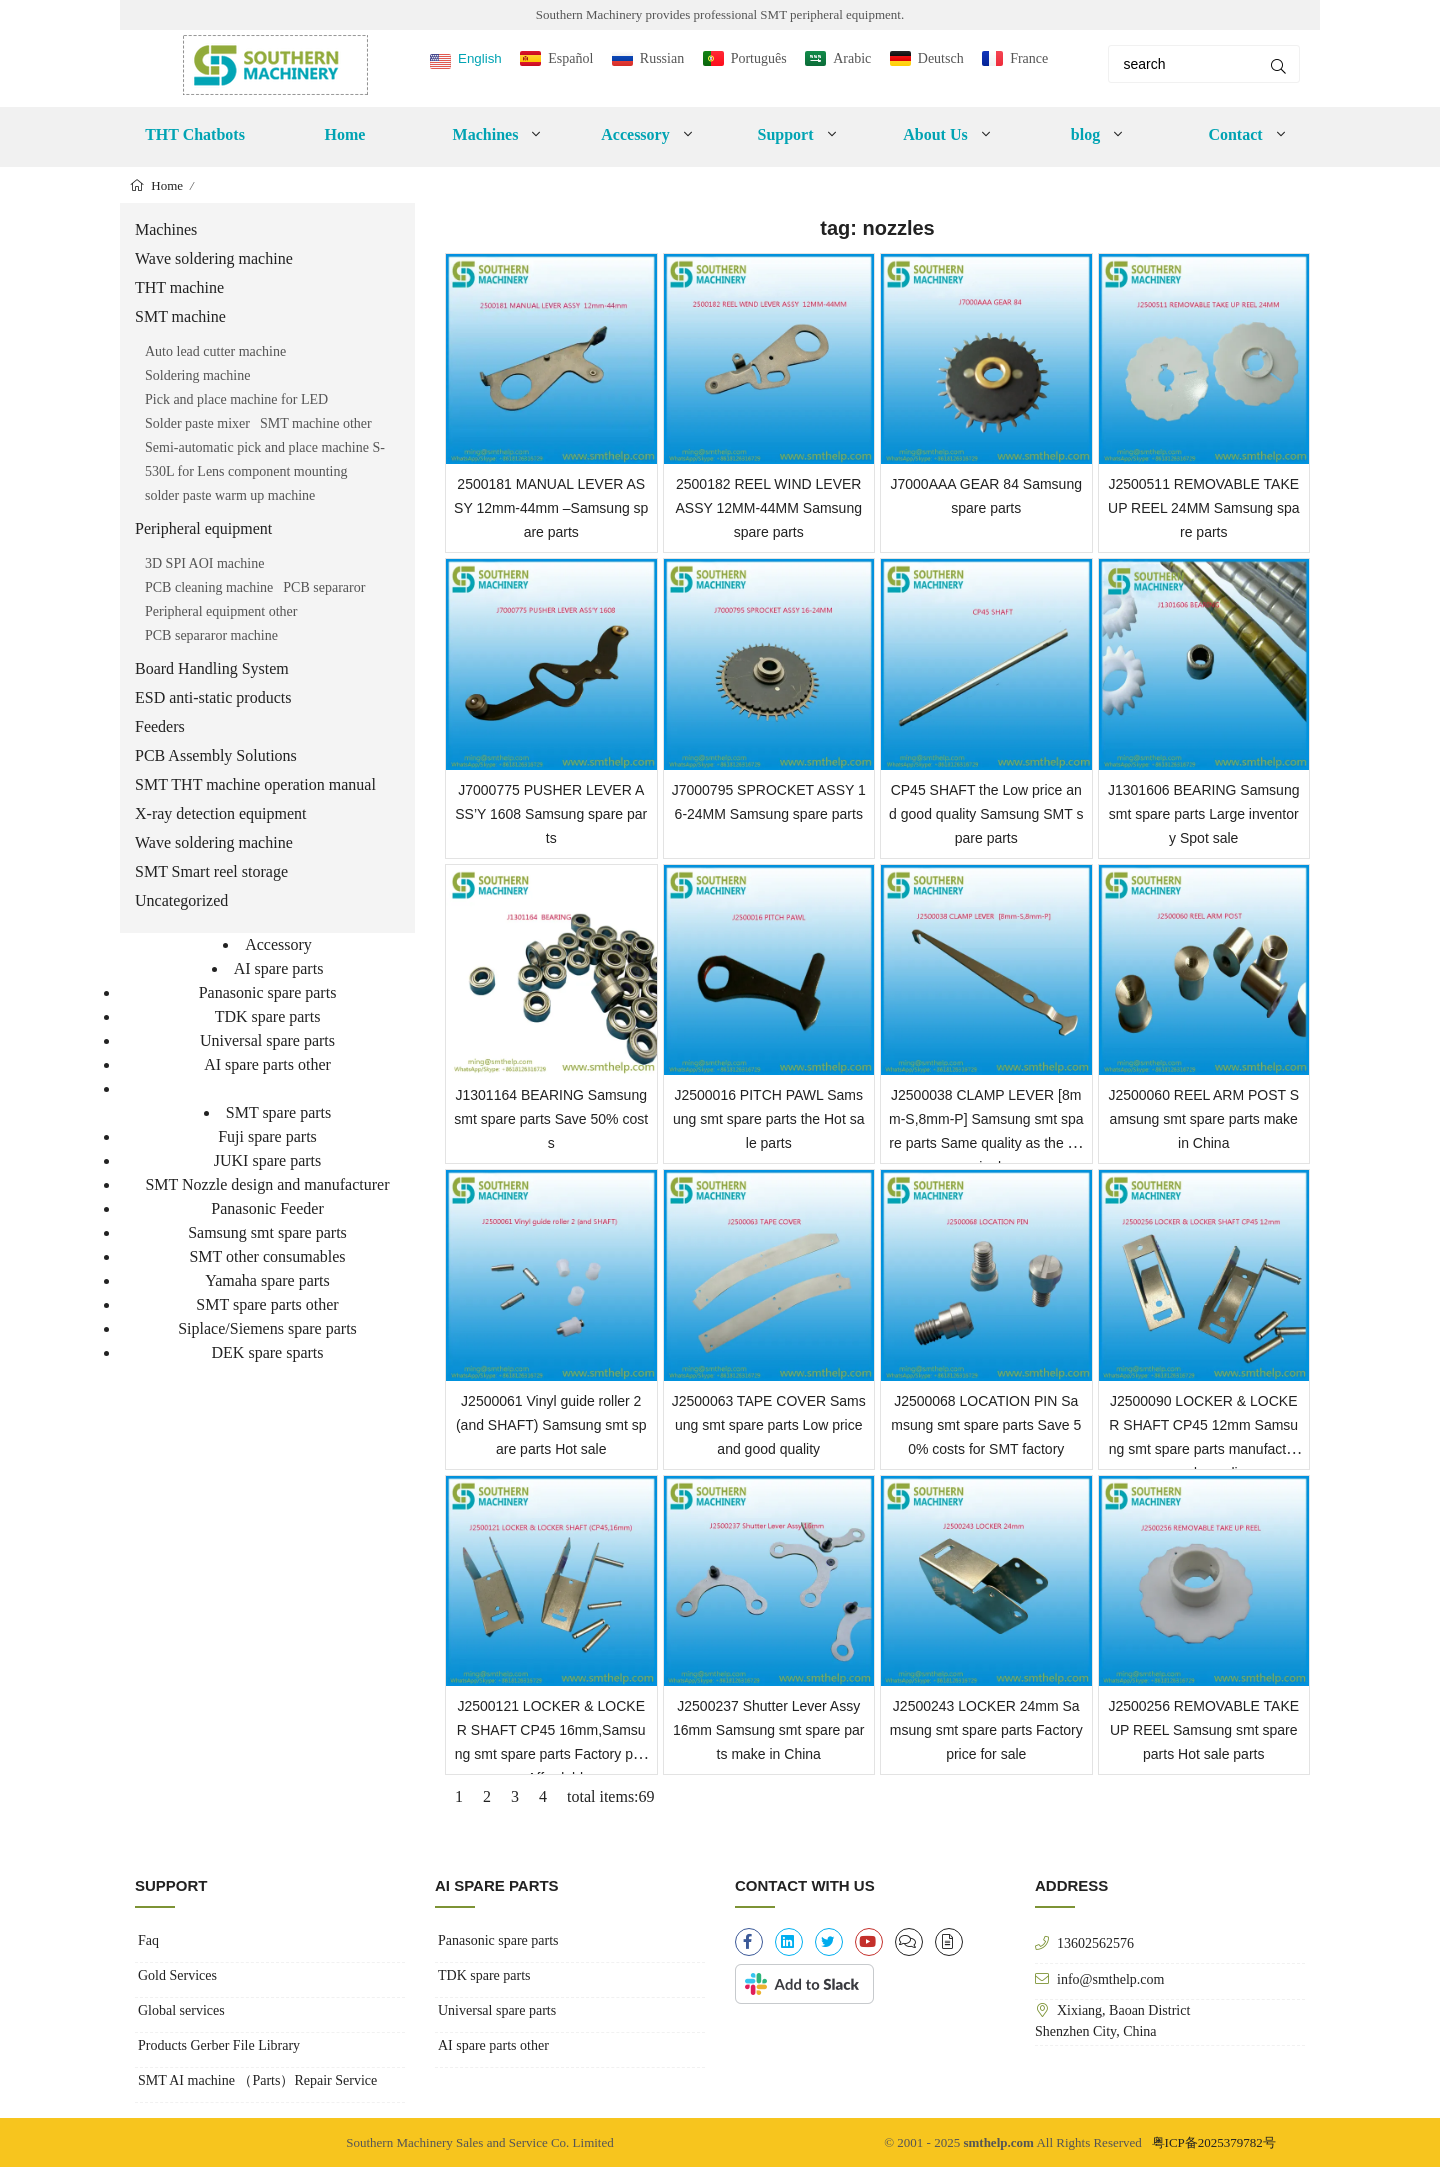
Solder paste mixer (197, 423)
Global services (181, 2010)
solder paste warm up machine (230, 495)
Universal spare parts (267, 1040)
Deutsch (941, 58)
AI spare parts (279, 968)
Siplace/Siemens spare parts (267, 1328)
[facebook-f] (749, 1942)
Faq (148, 1940)
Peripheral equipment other (221, 611)
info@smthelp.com (1110, 1979)
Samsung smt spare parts (267, 1232)
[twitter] (829, 1942)
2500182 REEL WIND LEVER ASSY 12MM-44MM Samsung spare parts (769, 508)
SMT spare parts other (267, 1304)
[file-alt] (949, 1942)
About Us (935, 134)
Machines (486, 134)
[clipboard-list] (909, 1942)
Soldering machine (197, 375)
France (1029, 58)
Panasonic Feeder (267, 1208)
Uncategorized (181, 900)
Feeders (160, 726)
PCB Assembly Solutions (216, 755)
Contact (1235, 134)
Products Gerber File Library (219, 2045)
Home (345, 134)
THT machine (179, 287)
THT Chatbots (195, 134)
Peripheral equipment (203, 528)
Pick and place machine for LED (236, 399)
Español (570, 58)
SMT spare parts (278, 1112)
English (480, 58)
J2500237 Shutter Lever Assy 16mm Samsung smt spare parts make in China (768, 1730)
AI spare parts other (267, 1064)
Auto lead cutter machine (215, 351)
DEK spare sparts (268, 1352)
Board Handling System (212, 668)
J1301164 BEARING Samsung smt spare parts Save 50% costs (551, 1119)
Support (785, 134)
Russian (662, 58)
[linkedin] (789, 1942)
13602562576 (1095, 1943)
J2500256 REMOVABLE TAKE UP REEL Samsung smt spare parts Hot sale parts (1203, 1730)
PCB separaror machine (211, 635)
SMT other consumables (267, 1256)
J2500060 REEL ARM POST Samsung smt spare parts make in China (1203, 1119)
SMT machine (180, 316)
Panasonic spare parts (268, 992)
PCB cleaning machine (209, 587)
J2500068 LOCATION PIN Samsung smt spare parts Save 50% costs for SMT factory (986, 1425)
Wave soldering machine (214, 258)
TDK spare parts (268, 1016)
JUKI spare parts (268, 1160)
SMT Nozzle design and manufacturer (267, 1184)
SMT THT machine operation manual (255, 784)
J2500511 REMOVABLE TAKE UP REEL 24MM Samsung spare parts (1203, 508)
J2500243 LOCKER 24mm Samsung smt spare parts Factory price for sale (986, 1730)
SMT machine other (316, 423)
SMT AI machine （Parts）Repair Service (257, 2080)
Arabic (852, 58)
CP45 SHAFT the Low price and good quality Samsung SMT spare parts (986, 814)
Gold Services (177, 1975)
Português (759, 58)
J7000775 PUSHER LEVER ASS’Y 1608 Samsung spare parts (551, 814)
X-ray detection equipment (221, 813)
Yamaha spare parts (267, 1280)
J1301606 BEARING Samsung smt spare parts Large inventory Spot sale (1203, 814)
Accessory (635, 134)
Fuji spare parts (267, 1136)
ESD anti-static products (213, 697)
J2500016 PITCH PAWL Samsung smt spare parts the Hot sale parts (768, 1119)
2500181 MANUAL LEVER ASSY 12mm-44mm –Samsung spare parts (551, 508)
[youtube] (869, 1942)
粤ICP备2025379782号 (1214, 2142)
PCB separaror (324, 587)
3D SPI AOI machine (204, 563)
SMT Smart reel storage (211, 871)
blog (1085, 134)
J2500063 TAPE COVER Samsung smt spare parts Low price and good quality (769, 1425)
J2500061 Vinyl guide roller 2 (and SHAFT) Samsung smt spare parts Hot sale (551, 1425)
